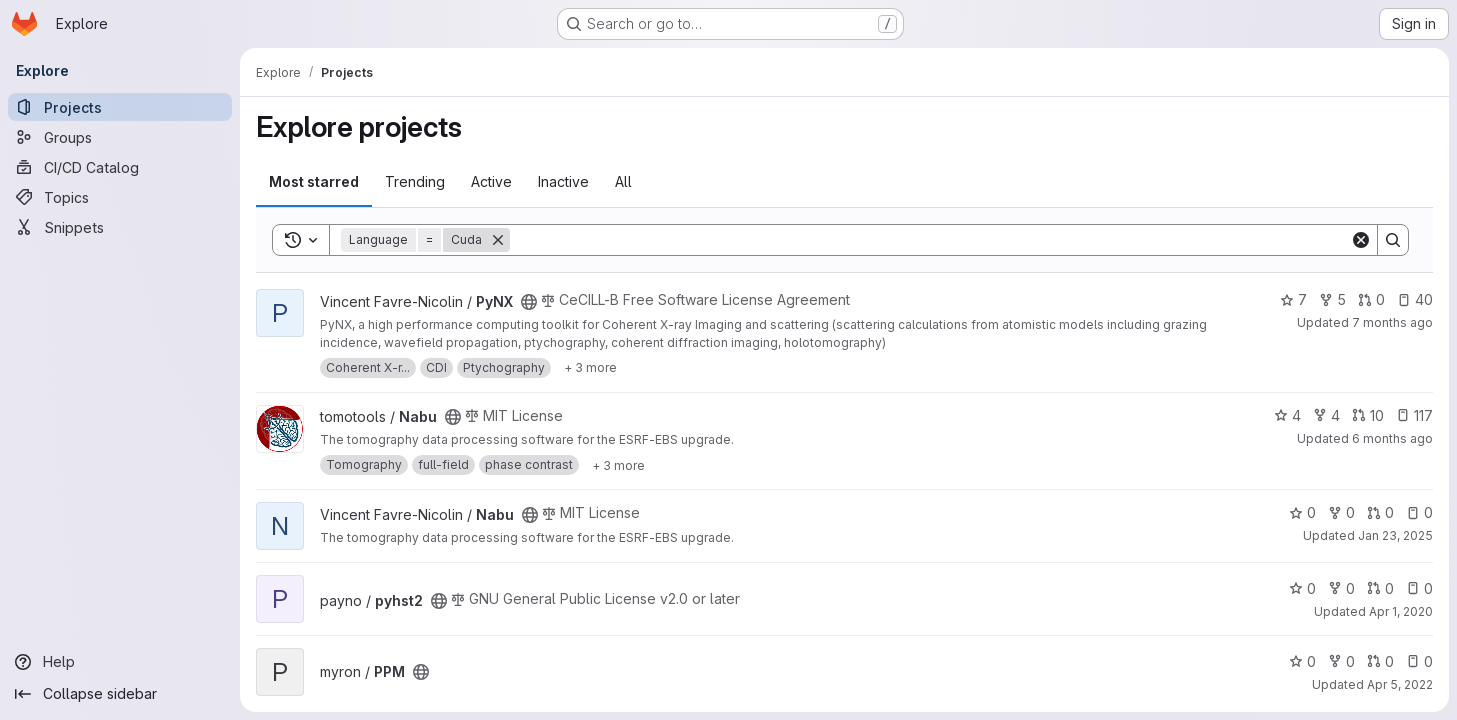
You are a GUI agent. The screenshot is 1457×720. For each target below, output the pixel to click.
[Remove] (498, 240)
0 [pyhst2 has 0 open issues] (1419, 588)
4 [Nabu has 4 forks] (1326, 415)
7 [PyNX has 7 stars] (1293, 299)
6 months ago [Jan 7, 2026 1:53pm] (1392, 438)
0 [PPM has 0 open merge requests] (1380, 661)
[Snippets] (120, 227)
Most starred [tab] (314, 181)
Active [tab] (491, 181)
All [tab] (623, 181)
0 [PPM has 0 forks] (1341, 661)
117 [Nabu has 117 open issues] (1414, 415)
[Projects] (120, 107)
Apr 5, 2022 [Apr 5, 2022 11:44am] (1400, 684)
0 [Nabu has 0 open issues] (1419, 512)
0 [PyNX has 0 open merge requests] (1371, 299)
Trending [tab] (415, 181)
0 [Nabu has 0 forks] (1341, 512)
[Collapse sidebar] (120, 694)
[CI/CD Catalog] (120, 167)
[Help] (120, 662)
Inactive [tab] (563, 181)
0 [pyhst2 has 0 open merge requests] (1380, 588)
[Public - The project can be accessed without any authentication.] (529, 302)
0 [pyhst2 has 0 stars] (1302, 588)
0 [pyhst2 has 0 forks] (1341, 588)
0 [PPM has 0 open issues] (1419, 661)
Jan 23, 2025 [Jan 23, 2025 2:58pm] (1395, 535)
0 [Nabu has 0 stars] (1302, 512)
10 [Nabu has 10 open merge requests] (1368, 415)
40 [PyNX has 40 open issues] (1415, 299)
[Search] (930, 240)
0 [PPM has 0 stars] (1302, 661)
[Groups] (120, 137)
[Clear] (1361, 240)
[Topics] (120, 197)
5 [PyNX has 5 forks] (1332, 299)
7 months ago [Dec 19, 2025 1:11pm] (1392, 322)
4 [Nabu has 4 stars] (1287, 415)
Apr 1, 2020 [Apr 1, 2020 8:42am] (1401, 611)
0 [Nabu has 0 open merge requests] (1380, 512)
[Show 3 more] (590, 368)
